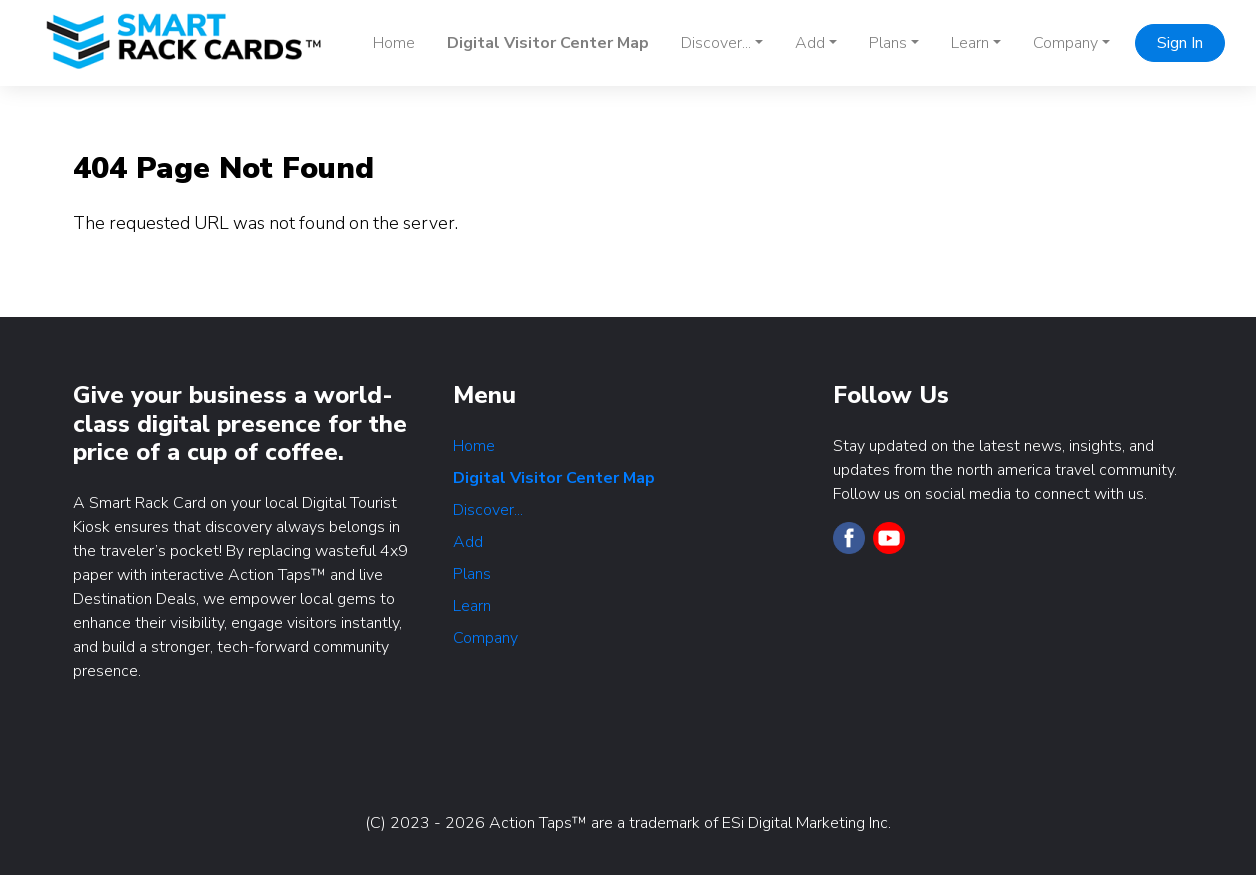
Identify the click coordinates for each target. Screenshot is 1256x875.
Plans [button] (888, 43)
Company (485, 638)
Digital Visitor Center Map (548, 43)
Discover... (488, 510)
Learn (472, 606)
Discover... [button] (716, 43)
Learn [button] (970, 43)
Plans (472, 574)
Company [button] (1065, 43)
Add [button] (810, 43)
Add (468, 542)
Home (394, 43)
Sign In (1180, 43)
